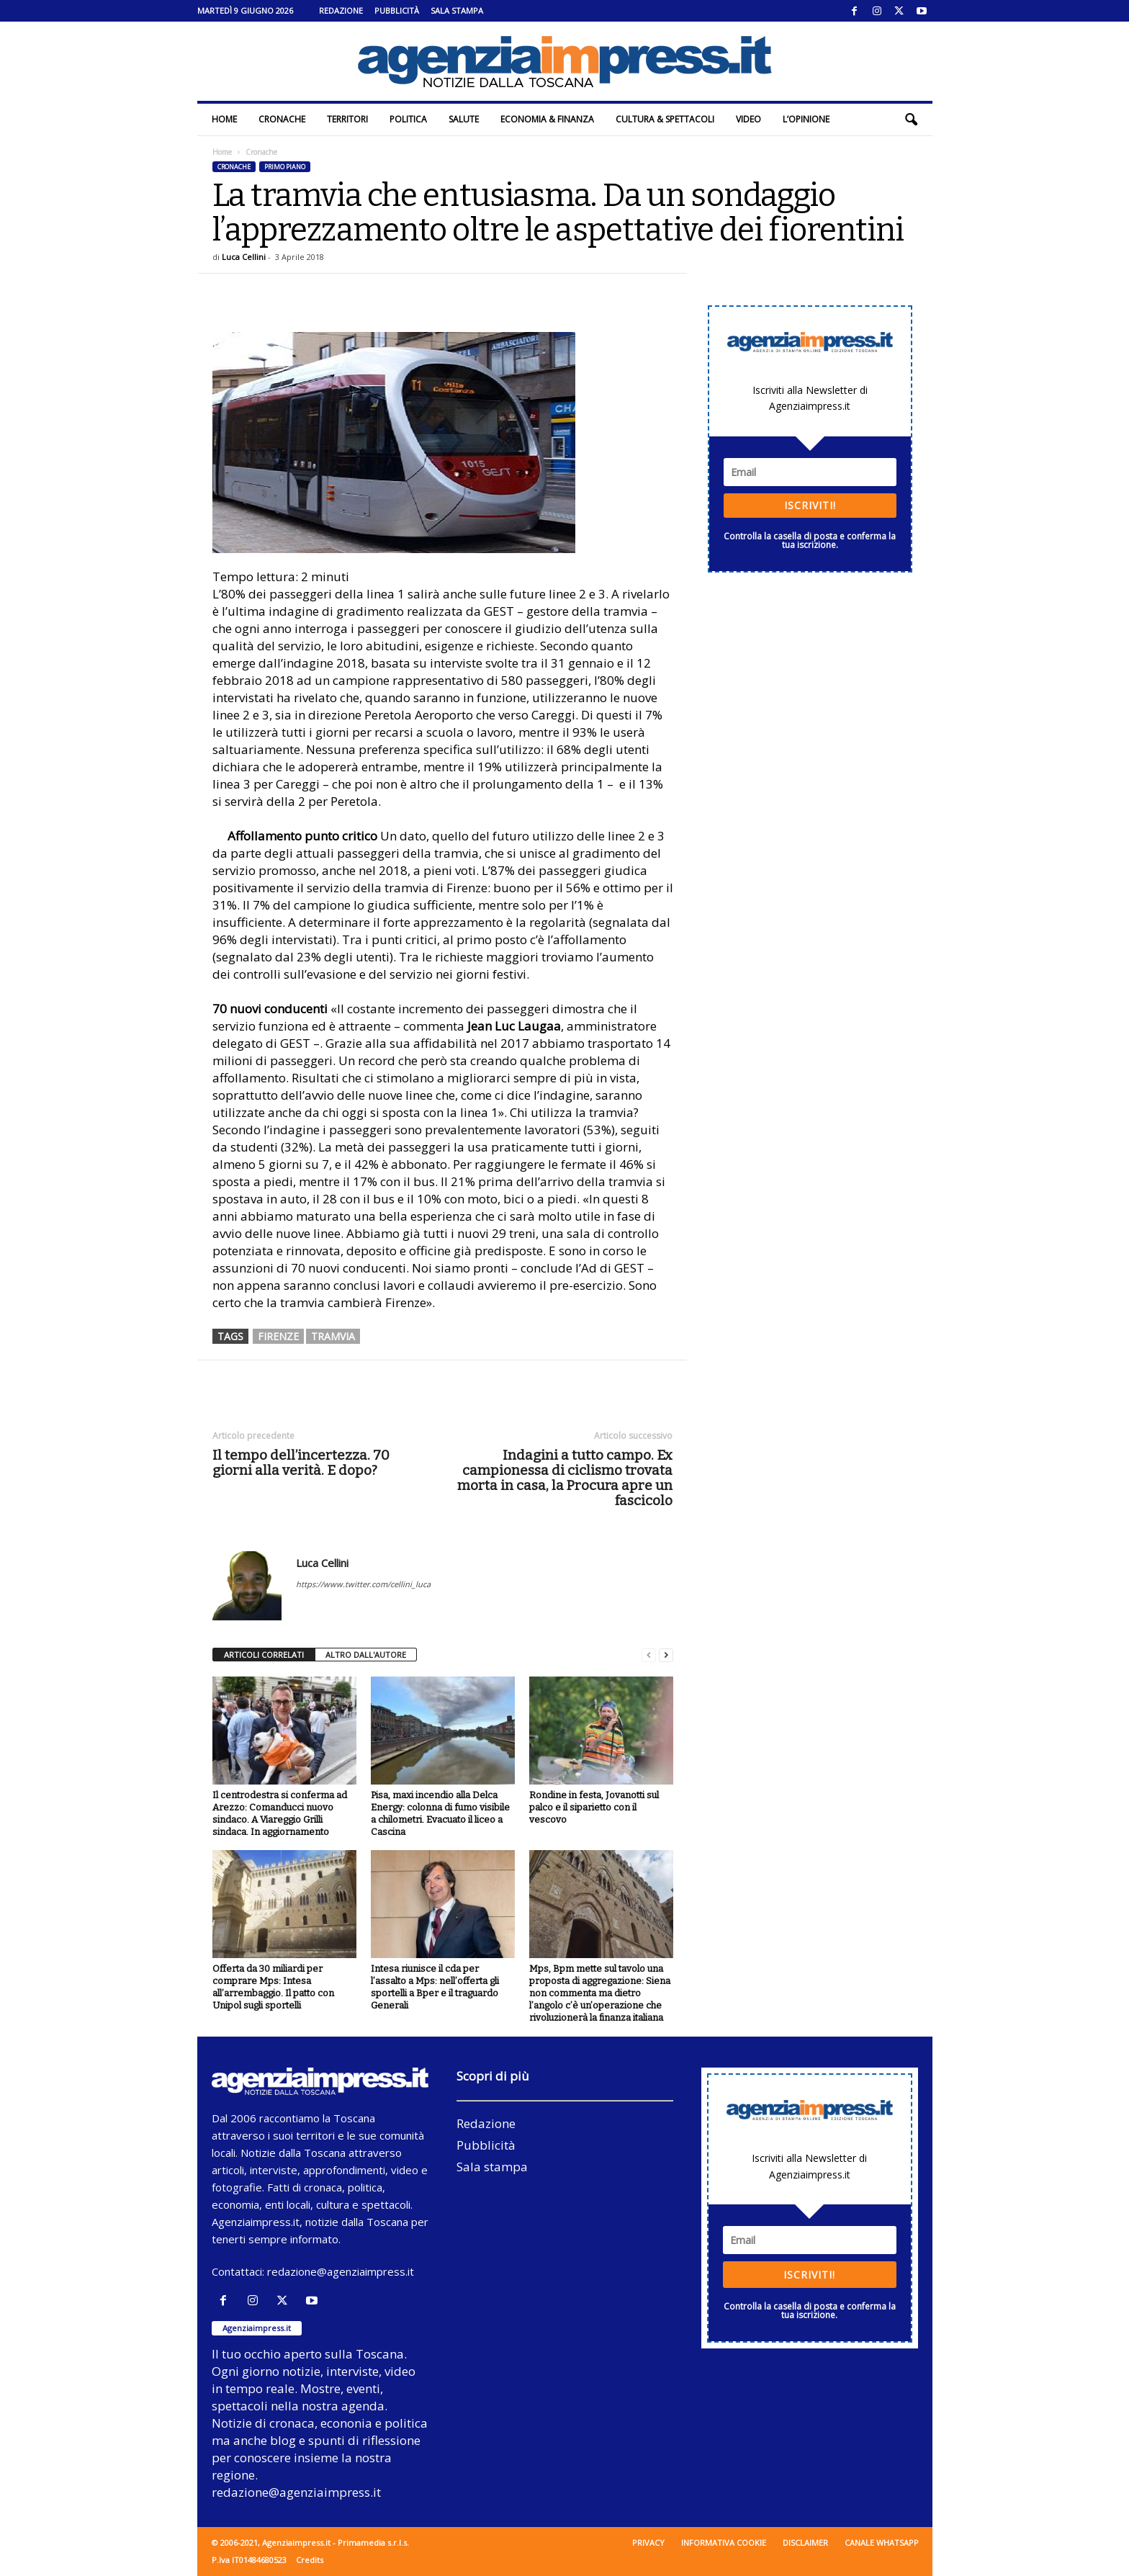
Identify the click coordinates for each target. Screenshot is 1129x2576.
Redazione (341, 10)
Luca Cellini (244, 256)
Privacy (648, 2542)
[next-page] (666, 1655)
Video (748, 119)
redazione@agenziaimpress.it (340, 2271)
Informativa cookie (723, 2542)
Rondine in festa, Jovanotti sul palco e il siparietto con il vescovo (594, 1807)
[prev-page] (649, 1655)
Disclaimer (805, 2542)
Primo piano (284, 166)
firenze (278, 1336)
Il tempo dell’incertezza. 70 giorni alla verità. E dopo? (301, 1463)
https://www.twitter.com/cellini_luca (363, 1584)
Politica (408, 119)
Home (224, 119)
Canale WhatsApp (882, 2542)
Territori (347, 119)
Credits (309, 2559)
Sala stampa (457, 10)
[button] (911, 119)
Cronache (281, 119)
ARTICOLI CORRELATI (264, 1654)
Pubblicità (396, 10)
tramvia (333, 1336)
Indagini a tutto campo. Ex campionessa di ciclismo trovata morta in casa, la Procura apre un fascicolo (565, 1478)
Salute (464, 119)
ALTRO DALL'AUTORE (365, 1654)
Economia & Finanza (547, 119)
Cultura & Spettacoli (665, 119)
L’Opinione (806, 119)
